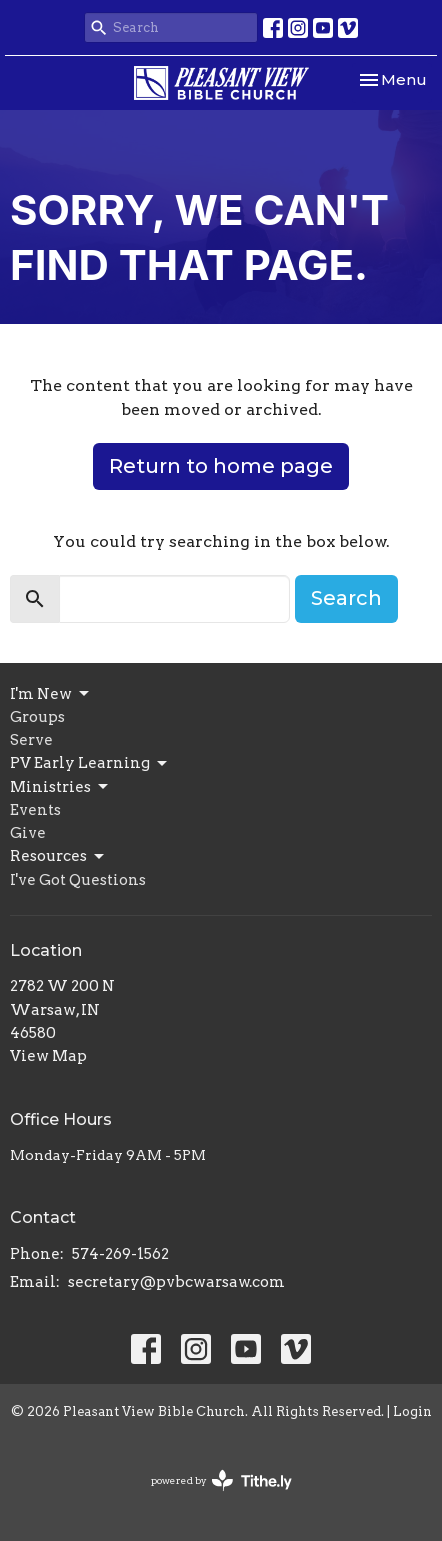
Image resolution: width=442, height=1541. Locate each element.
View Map (48, 1056)
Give (28, 833)
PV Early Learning (90, 764)
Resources (58, 857)
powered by (221, 1480)
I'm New (51, 694)
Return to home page (221, 466)
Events (35, 810)
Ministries (60, 787)
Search (346, 598)
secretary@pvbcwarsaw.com (176, 1282)
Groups (37, 717)
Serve (31, 740)
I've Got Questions (78, 880)
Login (412, 1411)
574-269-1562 (120, 1254)
